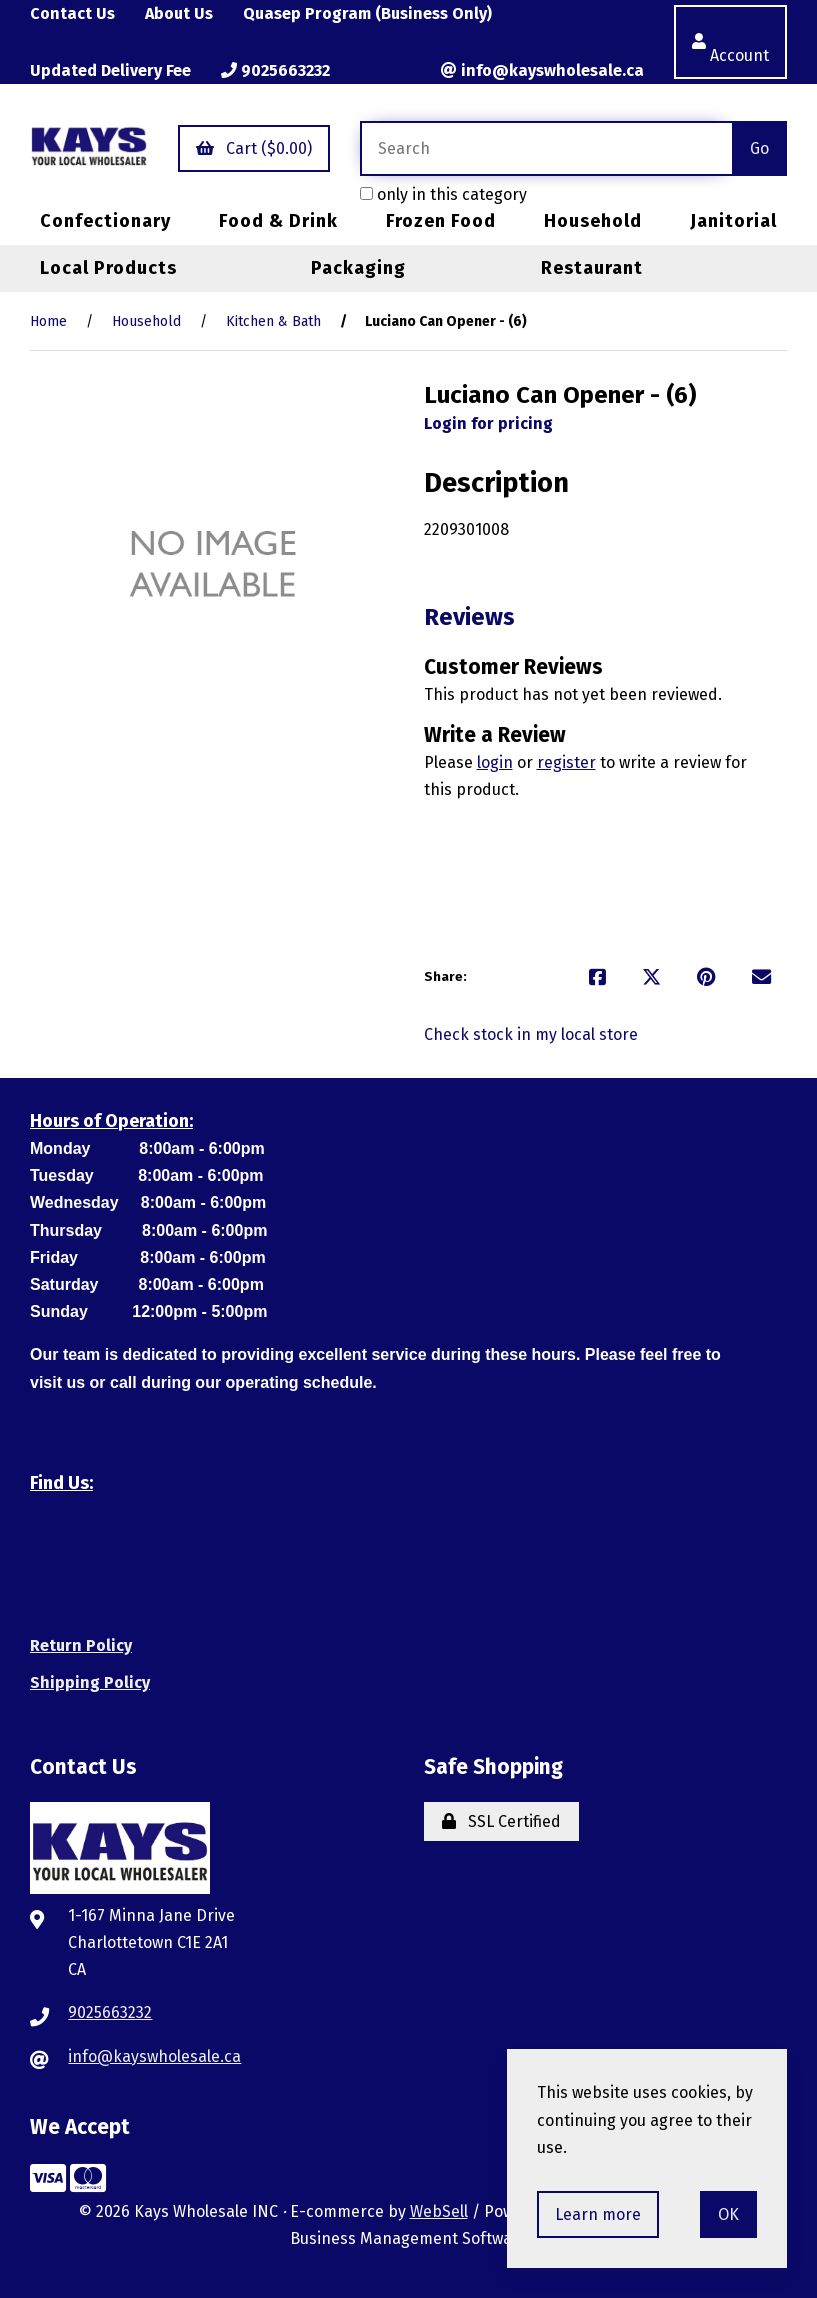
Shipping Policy (90, 1682)
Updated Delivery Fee (110, 70)
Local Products (108, 268)
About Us (179, 13)
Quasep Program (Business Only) (367, 13)
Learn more (598, 2214)
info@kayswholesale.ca (542, 70)
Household (593, 221)
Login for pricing (488, 423)
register (566, 762)
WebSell (439, 2211)
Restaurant (592, 268)
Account (730, 42)
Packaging (358, 268)
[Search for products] (546, 148)
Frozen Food (441, 221)
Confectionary (105, 221)
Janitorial (733, 221)
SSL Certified (501, 1821)
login (495, 762)
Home (48, 321)
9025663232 (275, 70)
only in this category (443, 194)
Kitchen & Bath (273, 321)
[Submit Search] (759, 148)
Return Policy (81, 1645)
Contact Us (72, 13)
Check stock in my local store (531, 1034)
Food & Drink (278, 221)
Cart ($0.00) (254, 148)
